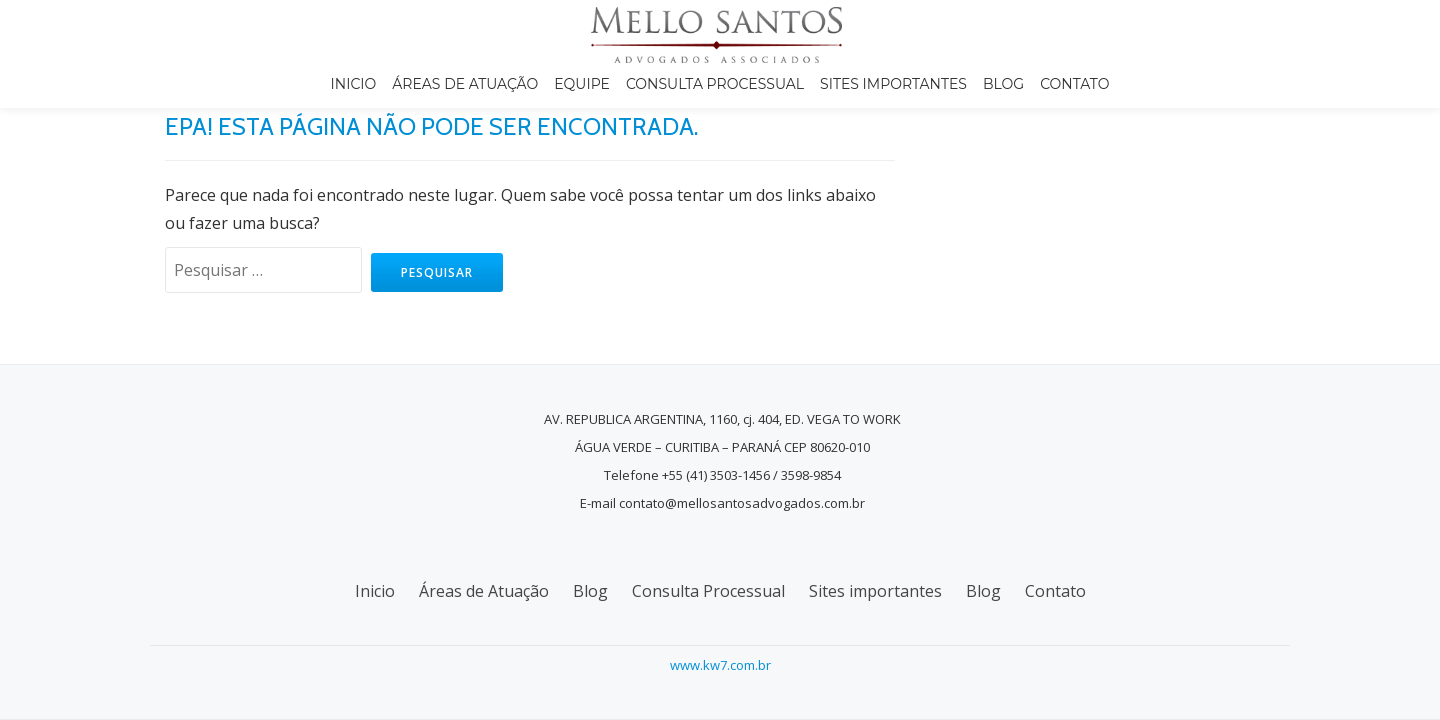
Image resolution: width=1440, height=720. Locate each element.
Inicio (354, 84)
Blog (1003, 84)
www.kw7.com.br (720, 665)
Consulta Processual (715, 84)
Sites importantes (893, 84)
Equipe (582, 84)
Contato (1074, 84)
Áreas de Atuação (465, 84)
